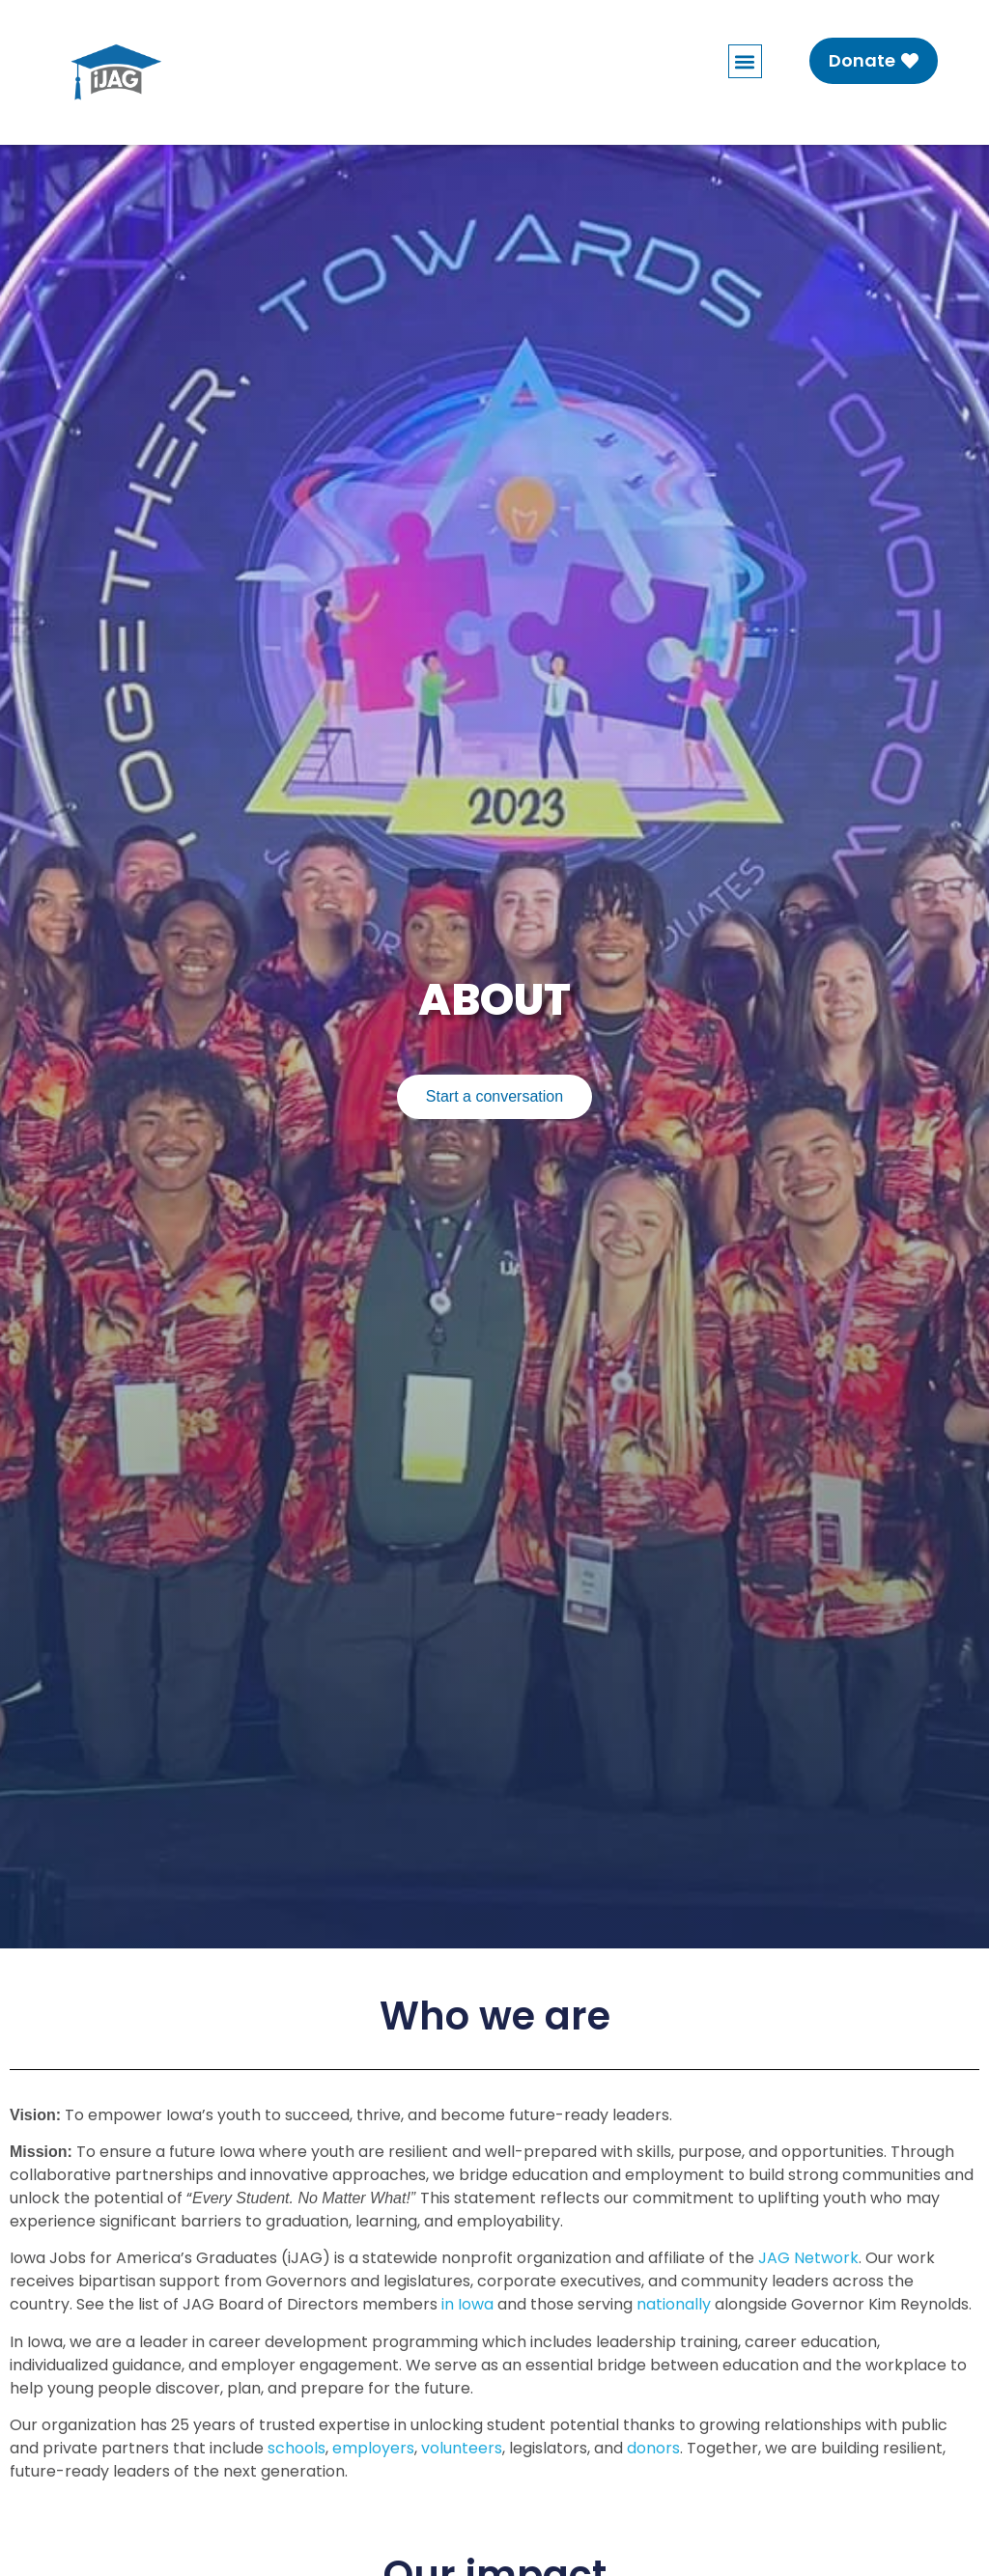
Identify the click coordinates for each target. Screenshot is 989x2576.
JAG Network (808, 2258)
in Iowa (467, 2304)
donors (653, 2448)
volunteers (461, 2448)
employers (373, 2448)
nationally (673, 2304)
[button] (745, 61)
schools (296, 2448)
